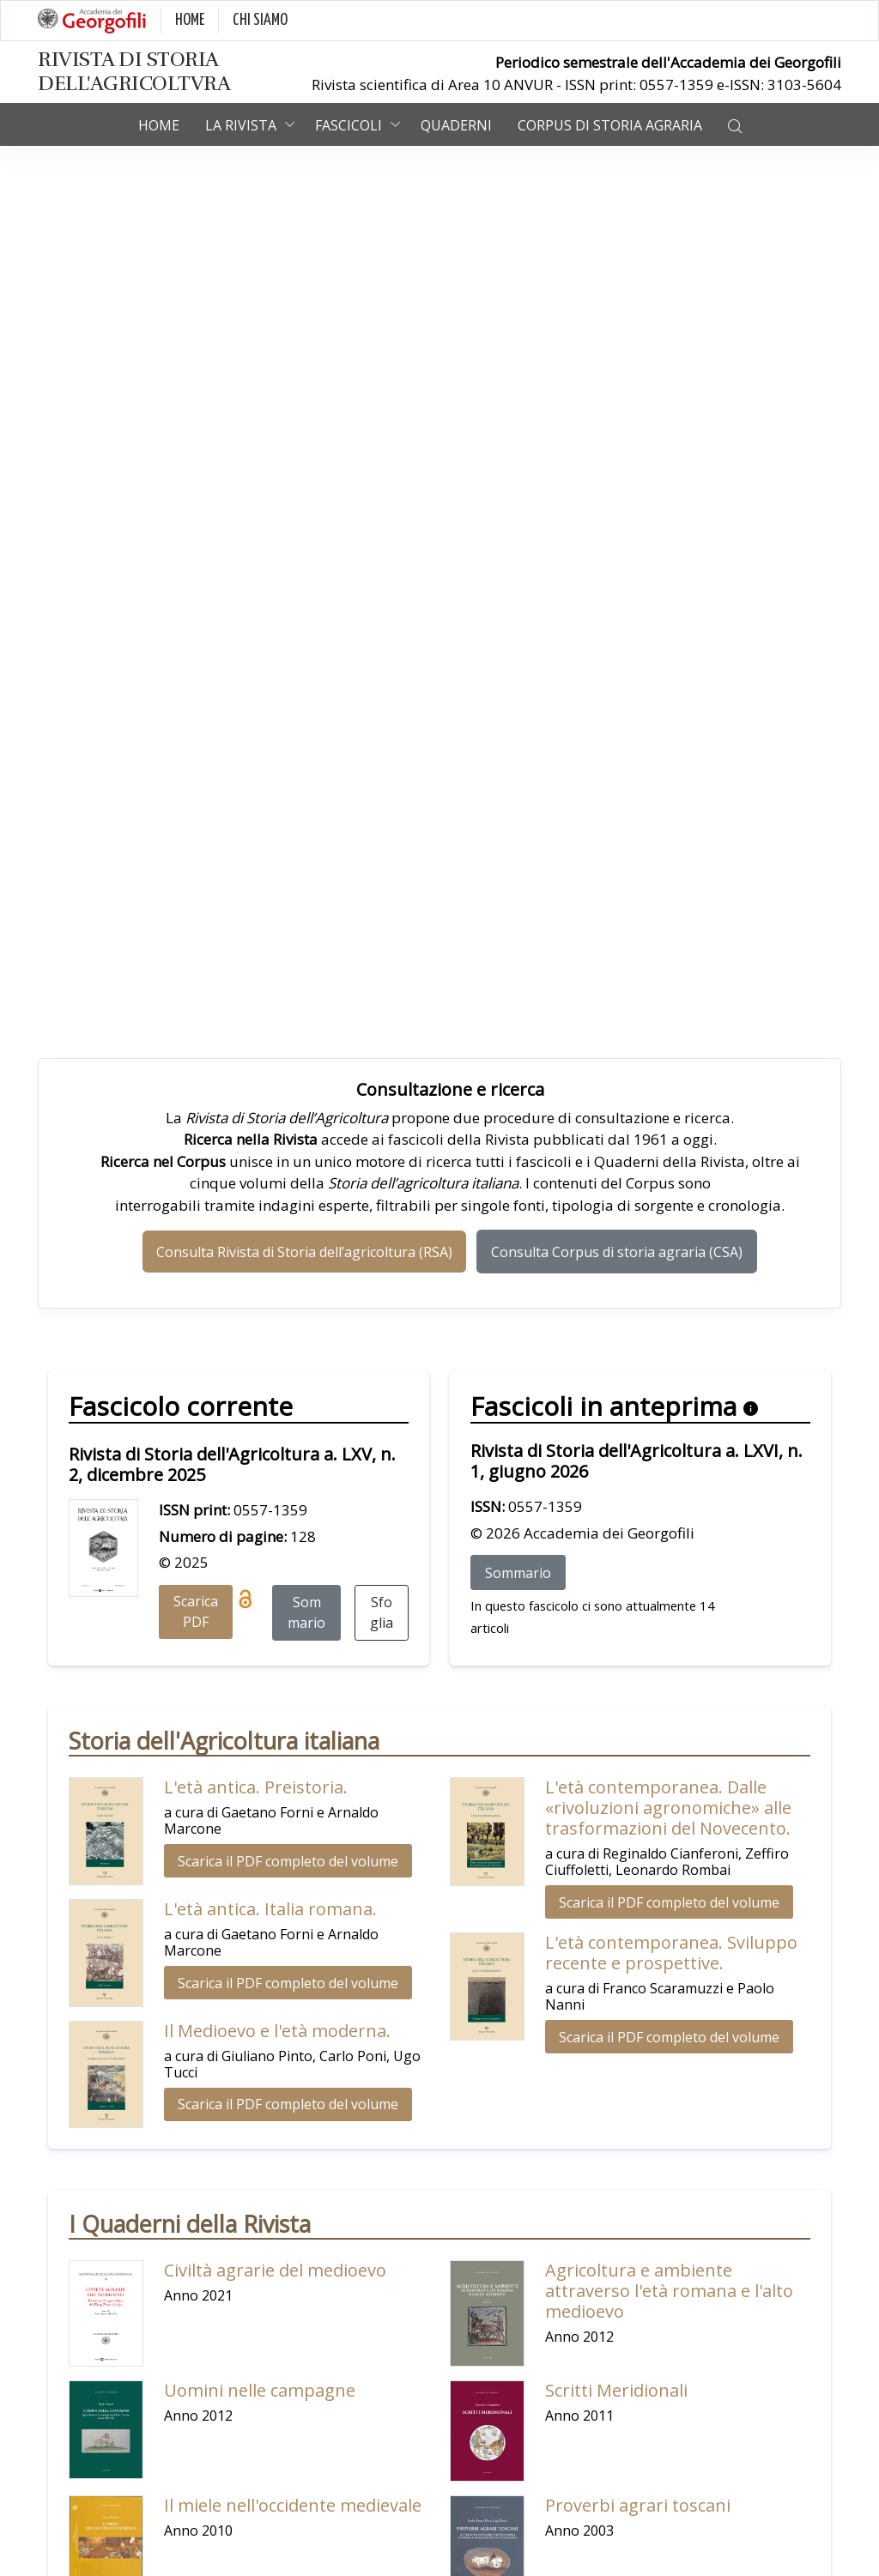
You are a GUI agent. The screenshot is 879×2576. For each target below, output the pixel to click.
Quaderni (456, 125)
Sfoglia (381, 1612)
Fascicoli (348, 125)
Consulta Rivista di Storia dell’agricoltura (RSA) (304, 1252)
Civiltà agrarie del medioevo (275, 2270)
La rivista (240, 125)
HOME (189, 20)
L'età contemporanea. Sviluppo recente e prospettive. (671, 1952)
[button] (735, 124)
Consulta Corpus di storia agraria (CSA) (617, 1252)
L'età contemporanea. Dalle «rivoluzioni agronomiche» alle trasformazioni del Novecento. (668, 1807)
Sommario (306, 1612)
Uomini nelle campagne (259, 2390)
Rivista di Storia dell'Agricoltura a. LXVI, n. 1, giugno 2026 (636, 1461)
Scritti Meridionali (616, 2390)
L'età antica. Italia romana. (270, 1908)
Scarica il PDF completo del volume (288, 1861)
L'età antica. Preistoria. (256, 1787)
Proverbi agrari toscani (637, 2505)
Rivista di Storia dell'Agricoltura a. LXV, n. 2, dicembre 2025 (232, 1464)
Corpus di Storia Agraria (610, 125)
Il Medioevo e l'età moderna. (277, 2030)
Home (158, 125)
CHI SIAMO (260, 20)
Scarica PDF (195, 1611)
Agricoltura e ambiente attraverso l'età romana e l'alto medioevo (669, 2291)
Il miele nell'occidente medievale (292, 2505)
